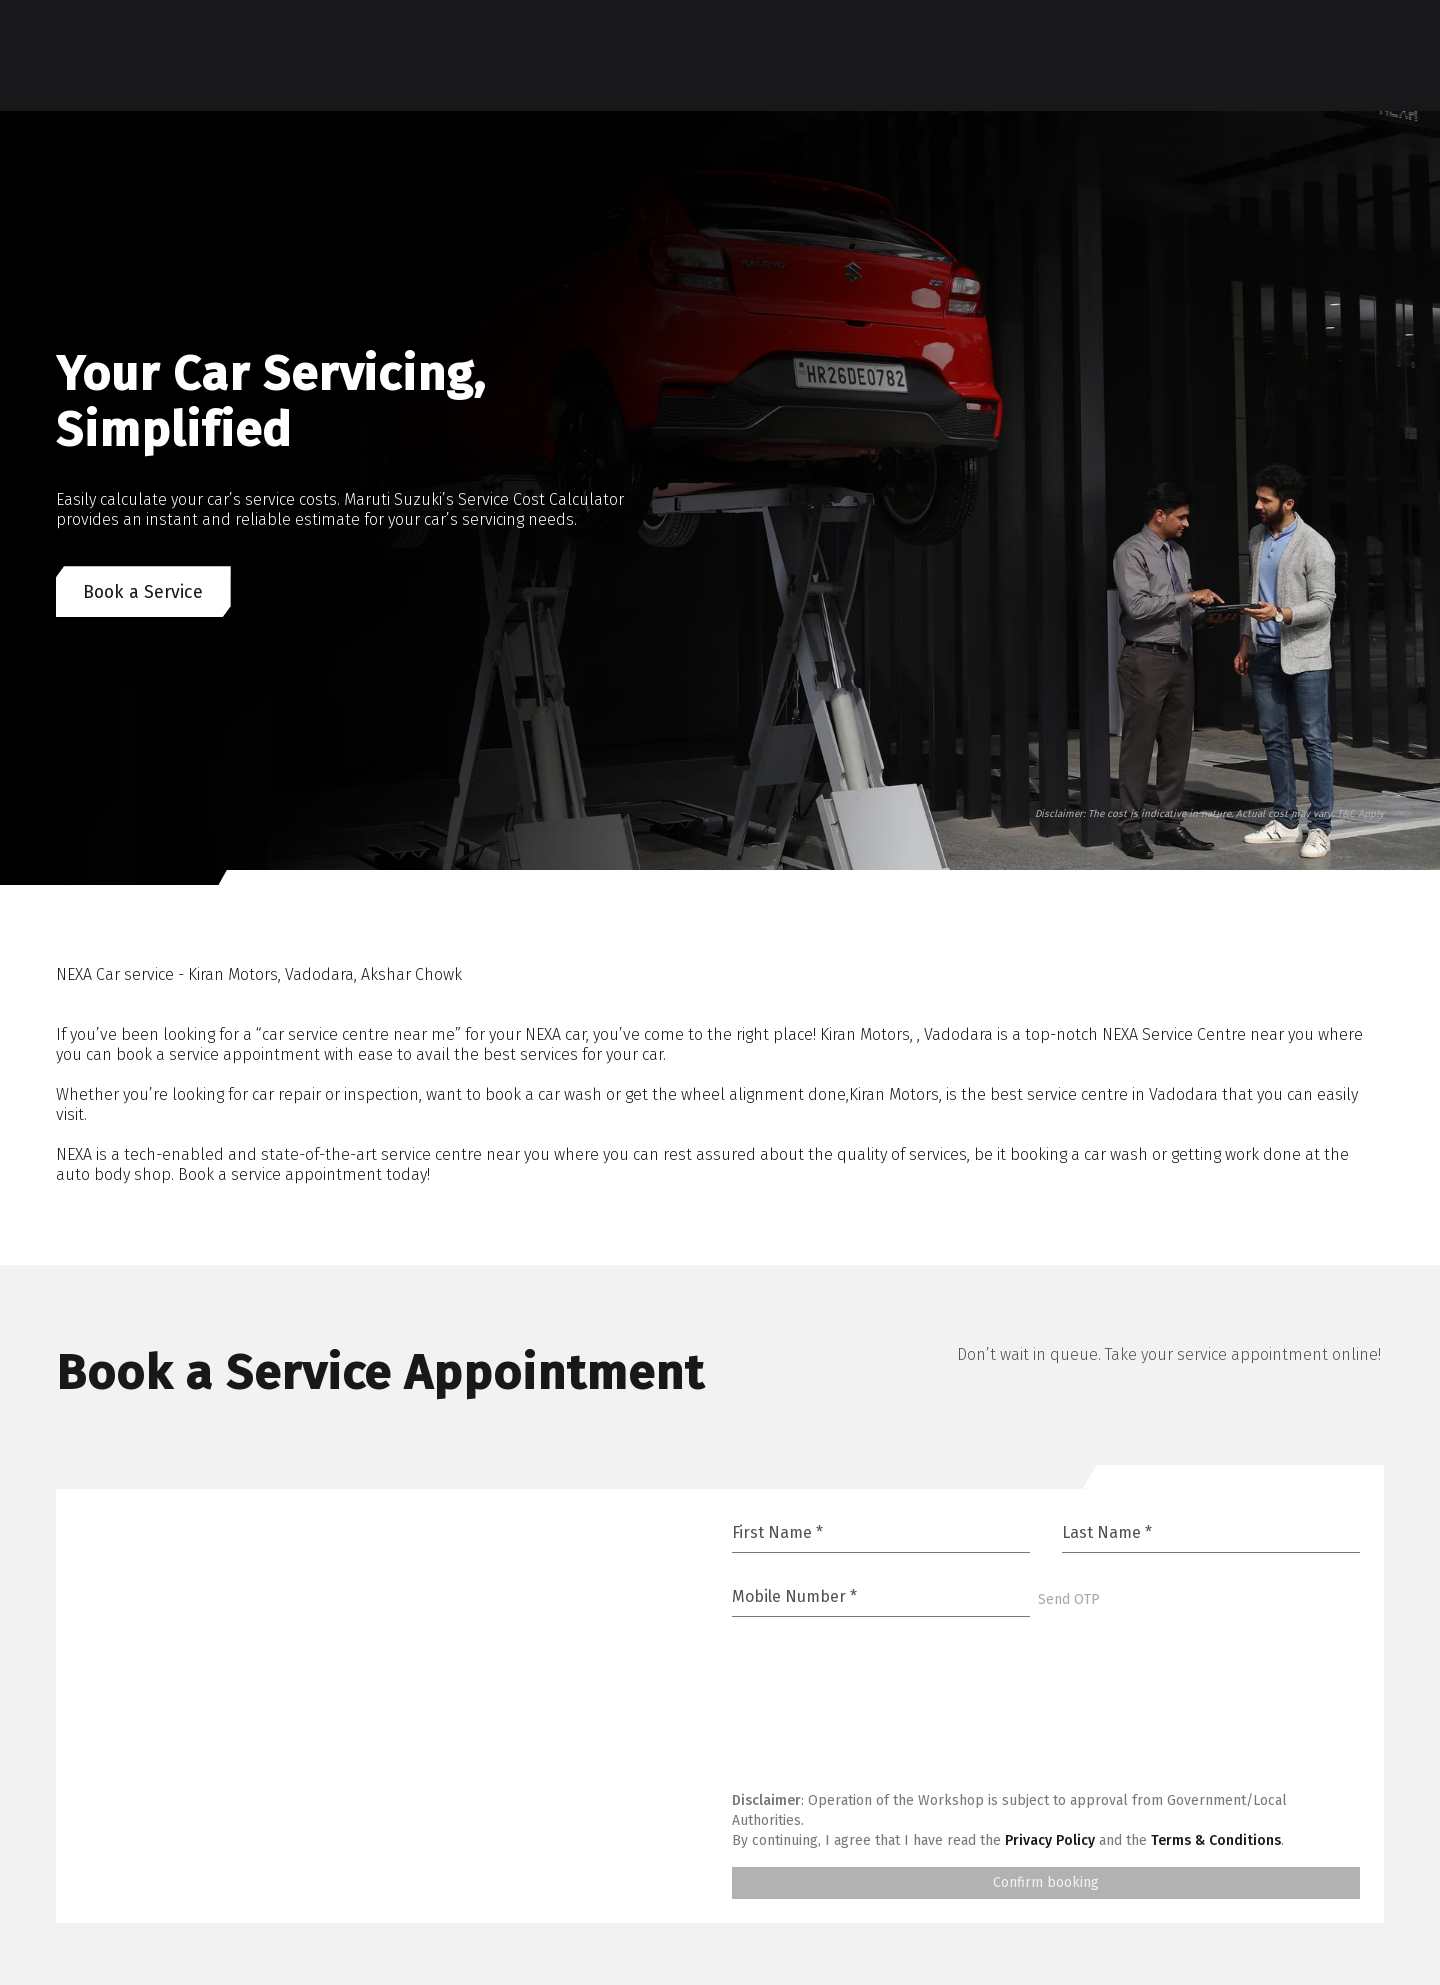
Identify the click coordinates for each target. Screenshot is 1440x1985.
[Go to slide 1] (991, 862)
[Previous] (80, 798)
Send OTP (1069, 1601)
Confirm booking (1046, 1884)
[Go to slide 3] (1027, 862)
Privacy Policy (1050, 1842)
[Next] (152, 798)
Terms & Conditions (1216, 1842)
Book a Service (145, 593)
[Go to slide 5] (1043, 862)
